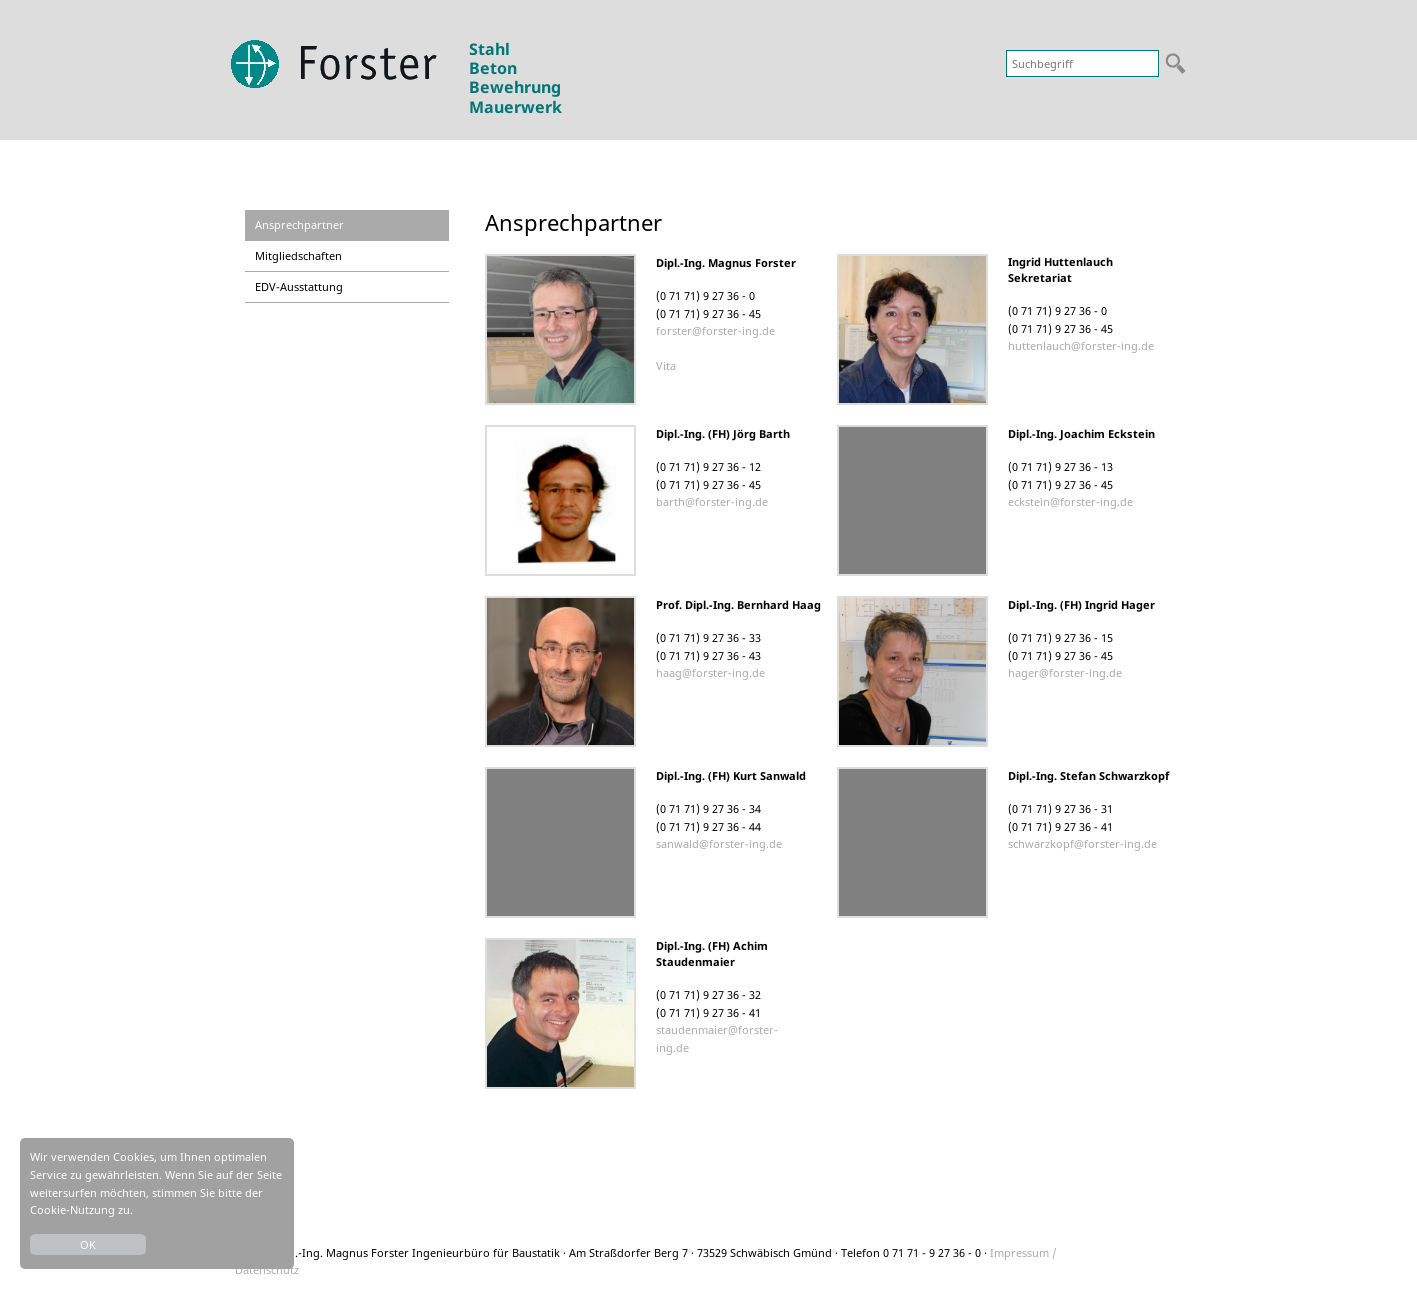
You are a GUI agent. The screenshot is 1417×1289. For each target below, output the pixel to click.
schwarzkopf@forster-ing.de (1082, 843)
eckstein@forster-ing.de (1070, 501)
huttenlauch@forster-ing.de (1081, 345)
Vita (666, 365)
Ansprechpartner (299, 224)
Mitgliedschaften (298, 255)
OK (88, 1244)
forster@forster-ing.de (715, 330)
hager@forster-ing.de (1065, 672)
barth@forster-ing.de (712, 501)
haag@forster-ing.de (710, 672)
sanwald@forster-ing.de (719, 843)
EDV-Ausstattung (299, 286)
